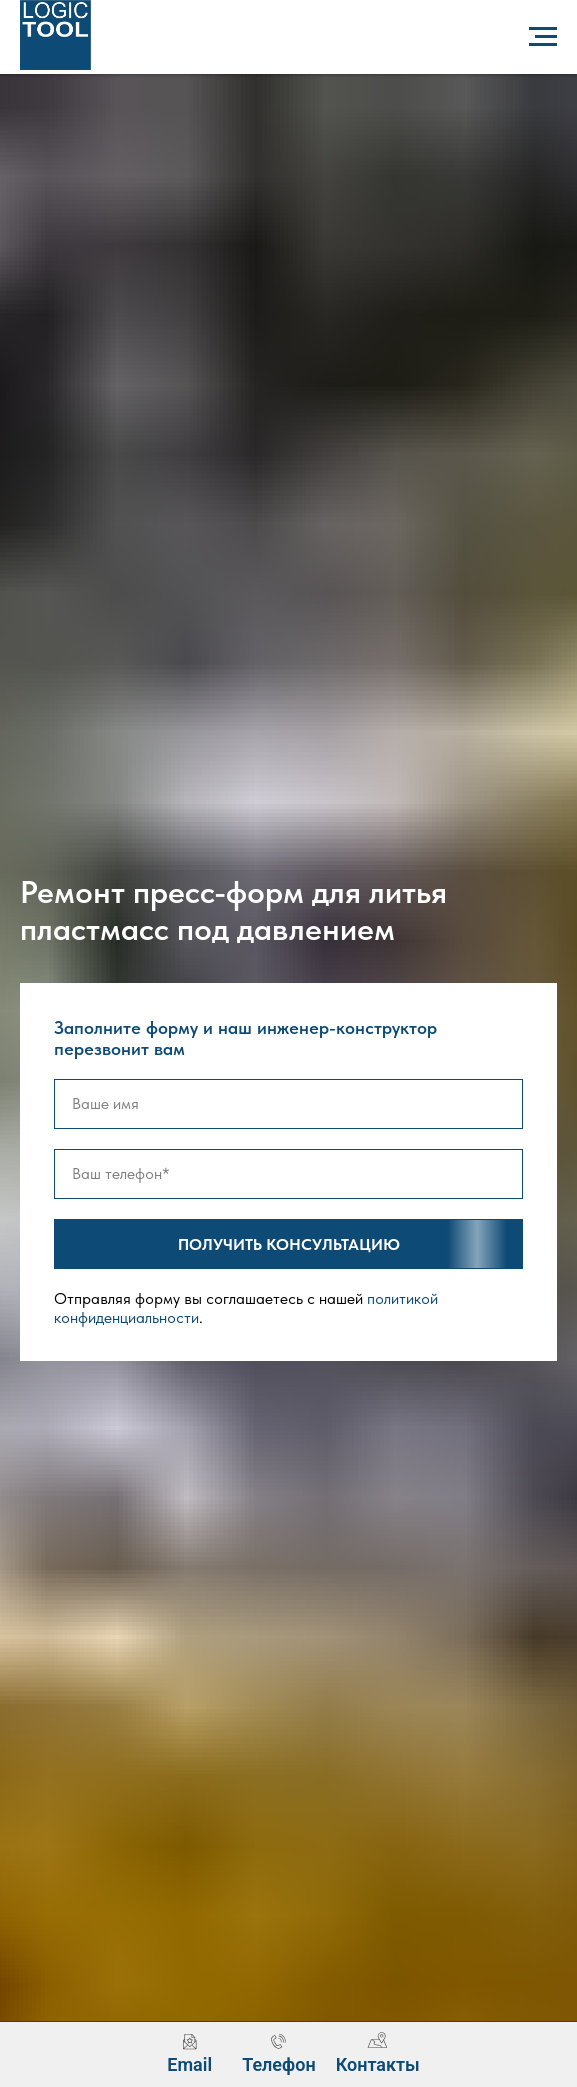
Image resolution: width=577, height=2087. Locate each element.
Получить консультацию (351, 1244)
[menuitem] (189, 2053)
